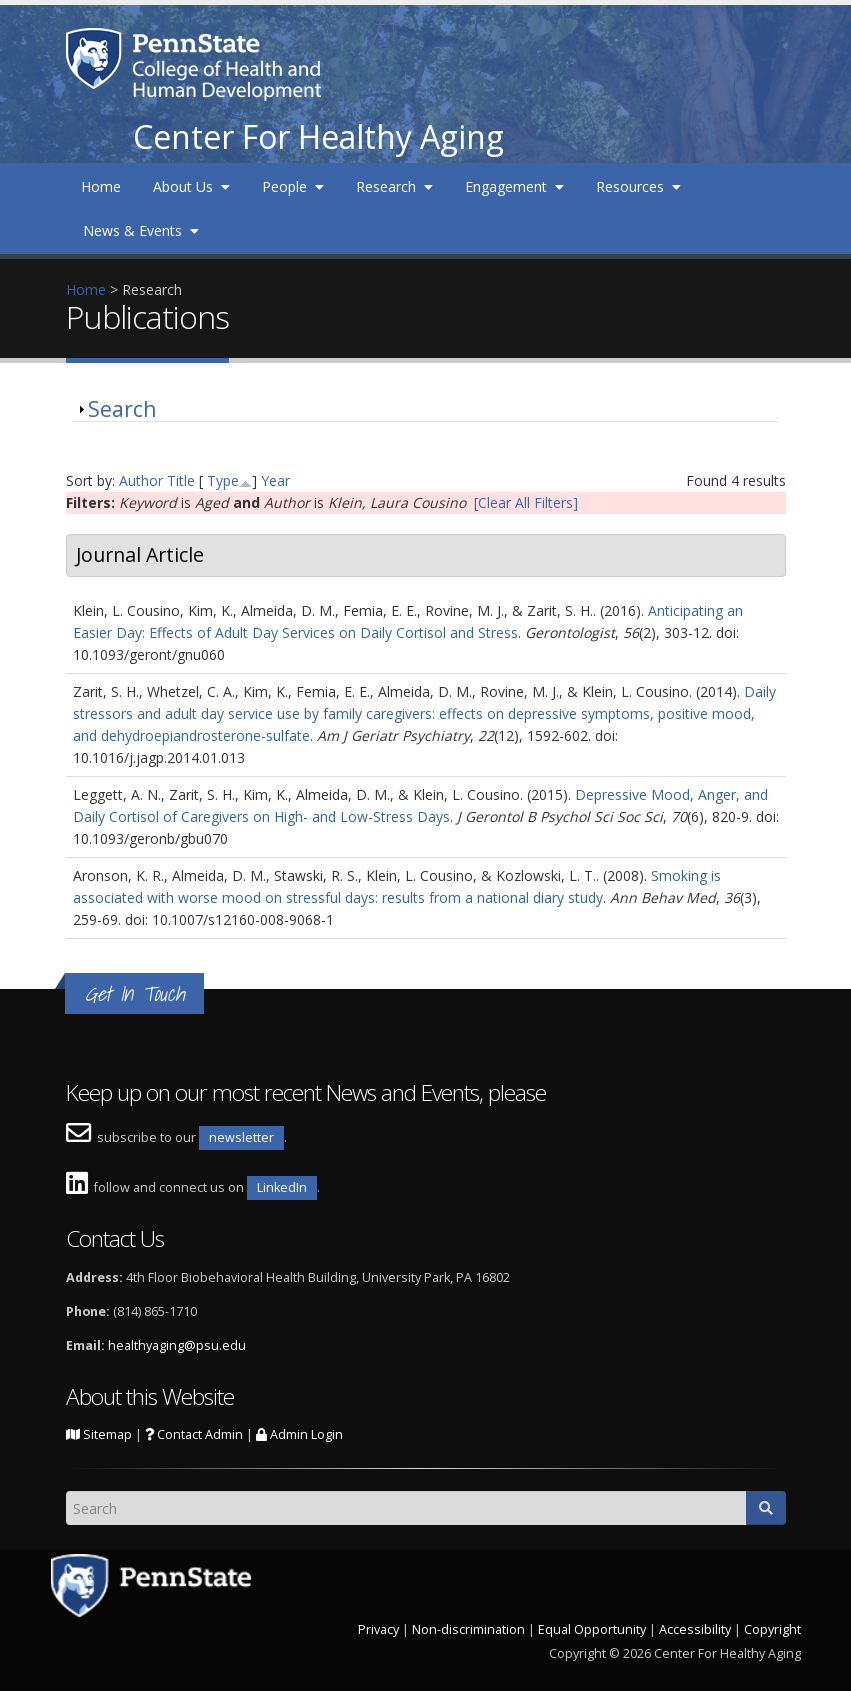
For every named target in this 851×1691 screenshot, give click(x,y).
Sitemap (99, 1434)
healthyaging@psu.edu (177, 1345)
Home (101, 186)
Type (223, 480)
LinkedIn (282, 1187)
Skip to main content (67, 10)
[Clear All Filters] (526, 502)
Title (181, 480)
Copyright (772, 1629)
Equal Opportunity (592, 1629)
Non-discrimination (468, 1629)
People (293, 186)
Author (141, 480)
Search (122, 409)
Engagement (514, 186)
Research (394, 186)
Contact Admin (194, 1434)
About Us (191, 186)
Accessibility (695, 1629)
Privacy (378, 1629)
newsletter (241, 1137)
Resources (638, 186)
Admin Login (299, 1434)
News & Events (141, 230)
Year (275, 480)
